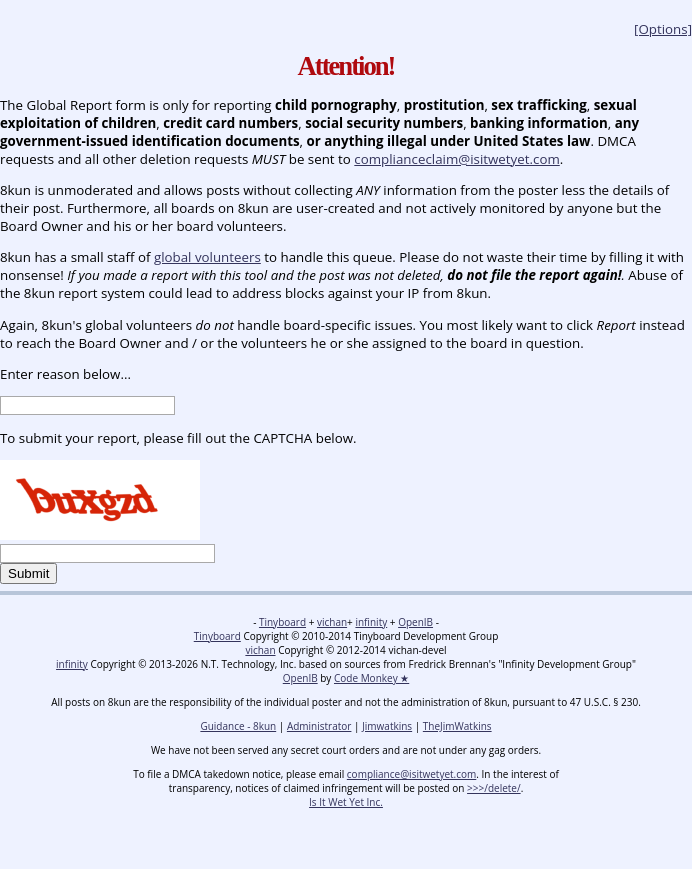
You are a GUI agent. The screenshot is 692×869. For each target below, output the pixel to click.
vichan (332, 622)
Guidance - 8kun (238, 726)
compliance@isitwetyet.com (411, 774)
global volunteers (207, 257)
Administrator (319, 726)
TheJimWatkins (457, 726)
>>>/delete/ (494, 788)
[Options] (663, 29)
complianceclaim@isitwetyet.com (456, 159)
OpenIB (415, 622)
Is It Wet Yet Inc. (346, 802)
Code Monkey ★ (371, 678)
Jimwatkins (387, 726)
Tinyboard (282, 622)
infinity (371, 622)
